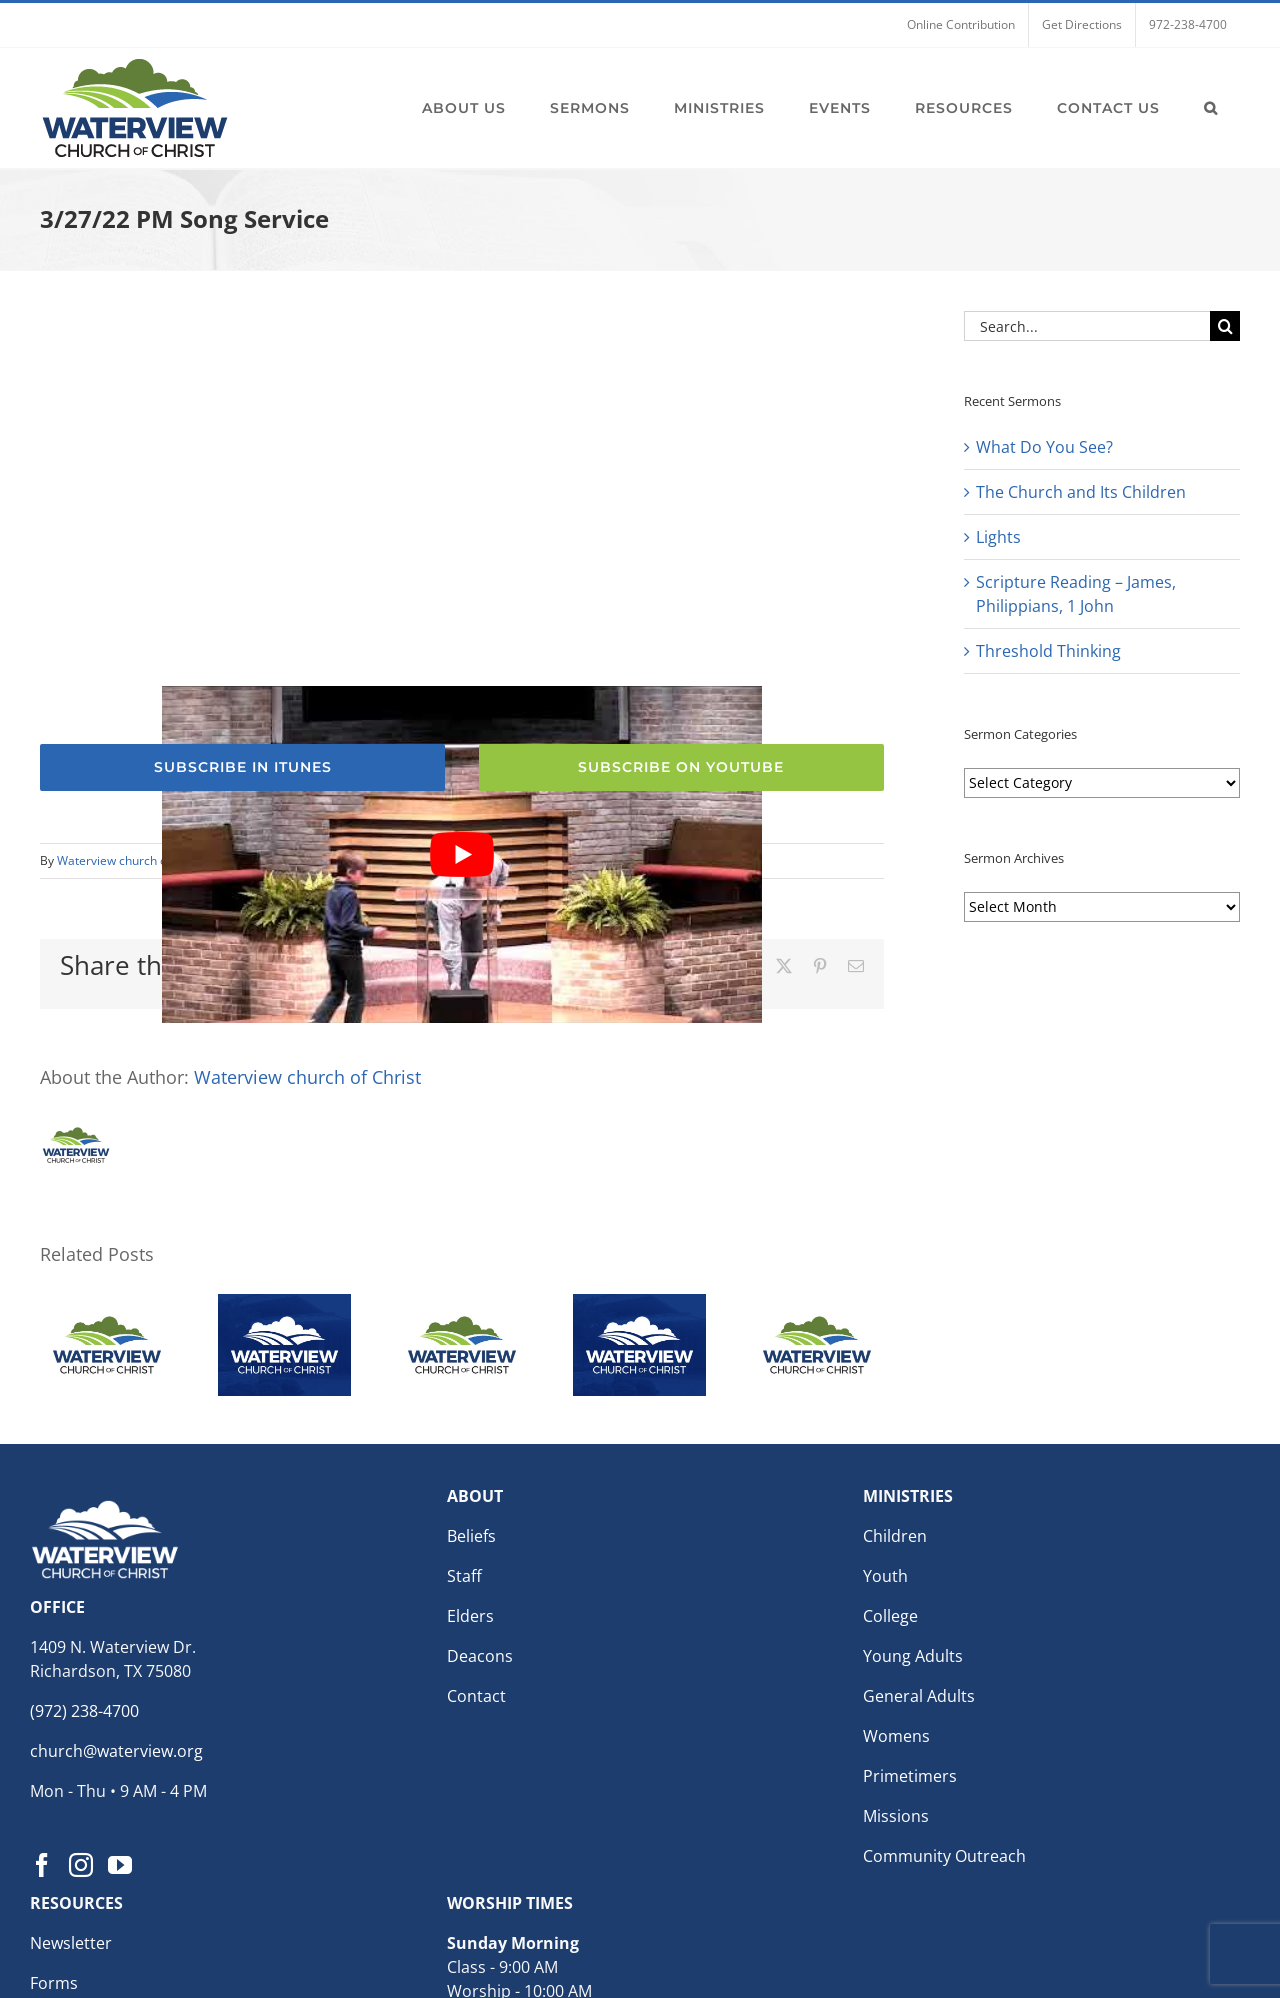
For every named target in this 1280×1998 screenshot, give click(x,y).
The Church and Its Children (1081, 492)
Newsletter (71, 1943)
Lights (998, 537)
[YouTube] (120, 1865)
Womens (896, 1736)
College (890, 1616)
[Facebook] (42, 1865)
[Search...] (1087, 326)
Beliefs (471, 1536)
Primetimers (910, 1776)
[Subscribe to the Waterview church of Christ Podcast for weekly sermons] (242, 767)
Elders (470, 1616)
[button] (1211, 108)
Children (895, 1536)
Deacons (480, 1656)
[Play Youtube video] (462, 854)
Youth (885, 1576)
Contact (476, 1696)
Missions (896, 1816)
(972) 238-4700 (84, 1711)
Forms (54, 1983)
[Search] (1225, 326)
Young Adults (913, 1656)
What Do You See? (1044, 447)
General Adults (919, 1696)
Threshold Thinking (1048, 651)
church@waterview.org (116, 1751)
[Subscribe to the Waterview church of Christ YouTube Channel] (681, 767)
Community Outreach (944, 1856)
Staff (464, 1576)
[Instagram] (81, 1865)
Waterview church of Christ (132, 860)
